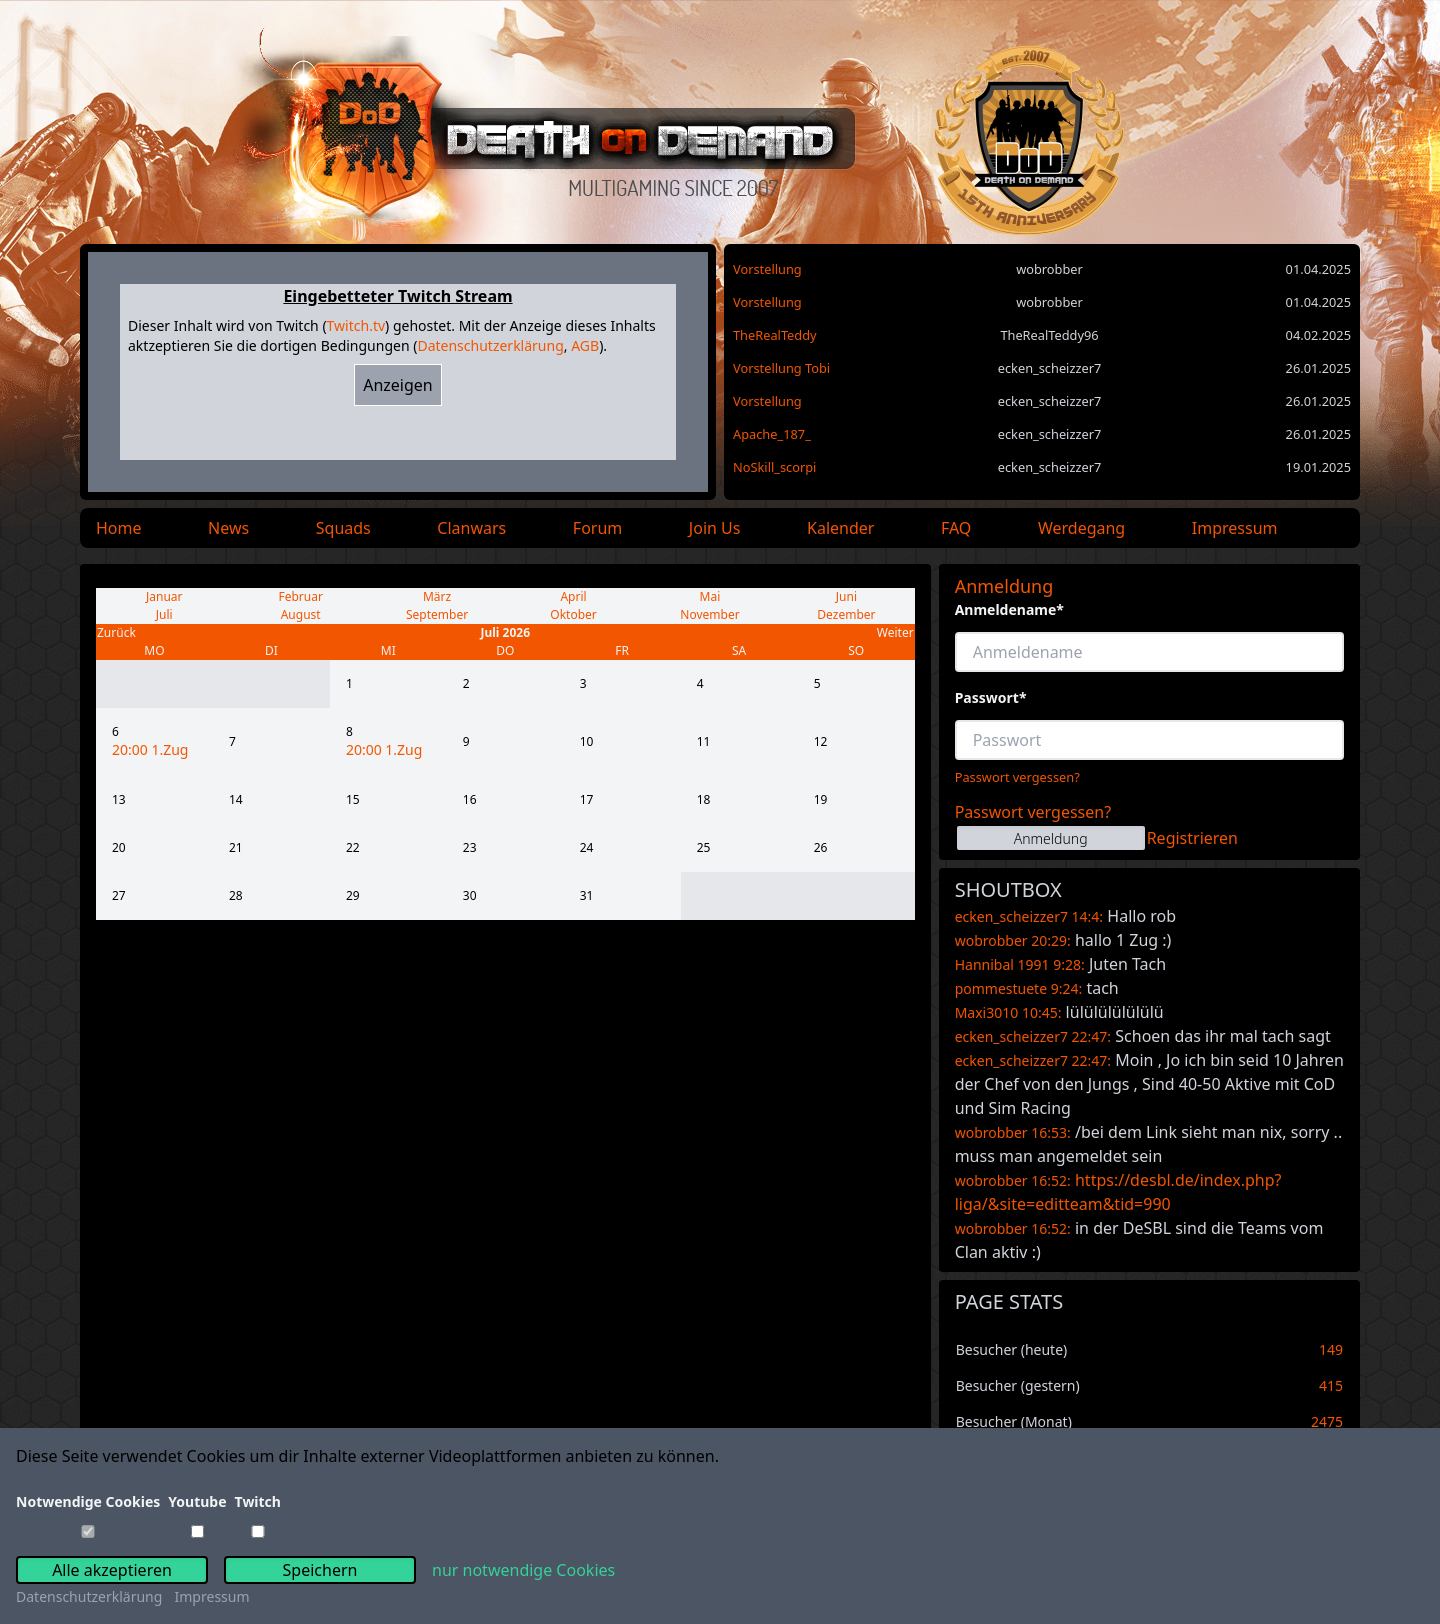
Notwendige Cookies (88, 1501)
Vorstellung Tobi (781, 368)
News (228, 528)
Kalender (840, 528)
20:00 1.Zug (150, 749)
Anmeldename (1009, 609)
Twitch (258, 1501)
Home (119, 528)
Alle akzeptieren (112, 1570)
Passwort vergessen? (1017, 777)
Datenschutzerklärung (490, 345)
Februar (300, 596)
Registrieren (1192, 838)
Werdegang (1081, 528)
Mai (710, 596)
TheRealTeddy (775, 335)
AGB (585, 345)
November (709, 614)
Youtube (197, 1501)
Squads (343, 528)
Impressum (1235, 528)
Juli (164, 614)
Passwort (991, 697)
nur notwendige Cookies (523, 1570)
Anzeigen (398, 385)
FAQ (956, 528)
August (301, 614)
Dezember (846, 614)
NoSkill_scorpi (774, 467)
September (437, 614)
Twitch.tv (356, 325)
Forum (597, 528)
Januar (164, 596)
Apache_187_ (772, 434)
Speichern (320, 1570)
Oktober (573, 614)
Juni (846, 596)
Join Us (715, 528)
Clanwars (471, 528)
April (573, 596)
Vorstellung (767, 269)
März (437, 596)
